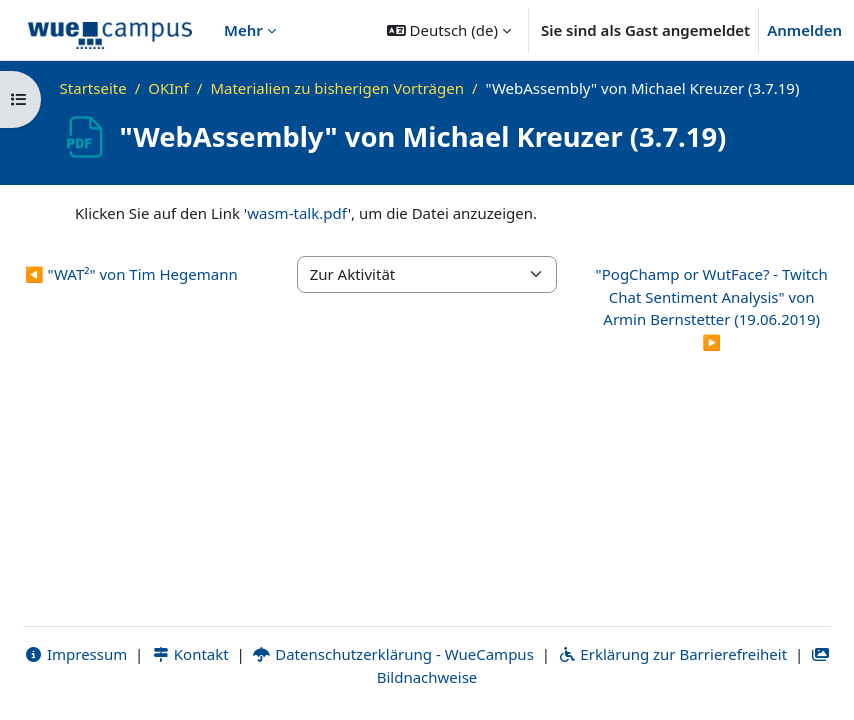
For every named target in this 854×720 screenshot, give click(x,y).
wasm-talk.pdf (297, 213)
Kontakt (190, 654)
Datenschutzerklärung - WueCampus (393, 654)
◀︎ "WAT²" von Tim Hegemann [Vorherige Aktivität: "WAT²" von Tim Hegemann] (131, 274)
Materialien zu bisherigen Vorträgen (337, 88)
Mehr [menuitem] (243, 30)
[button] (449, 30)
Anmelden (804, 30)
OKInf (168, 88)
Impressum (75, 654)
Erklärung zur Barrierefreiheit (672, 654)
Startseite (93, 88)
